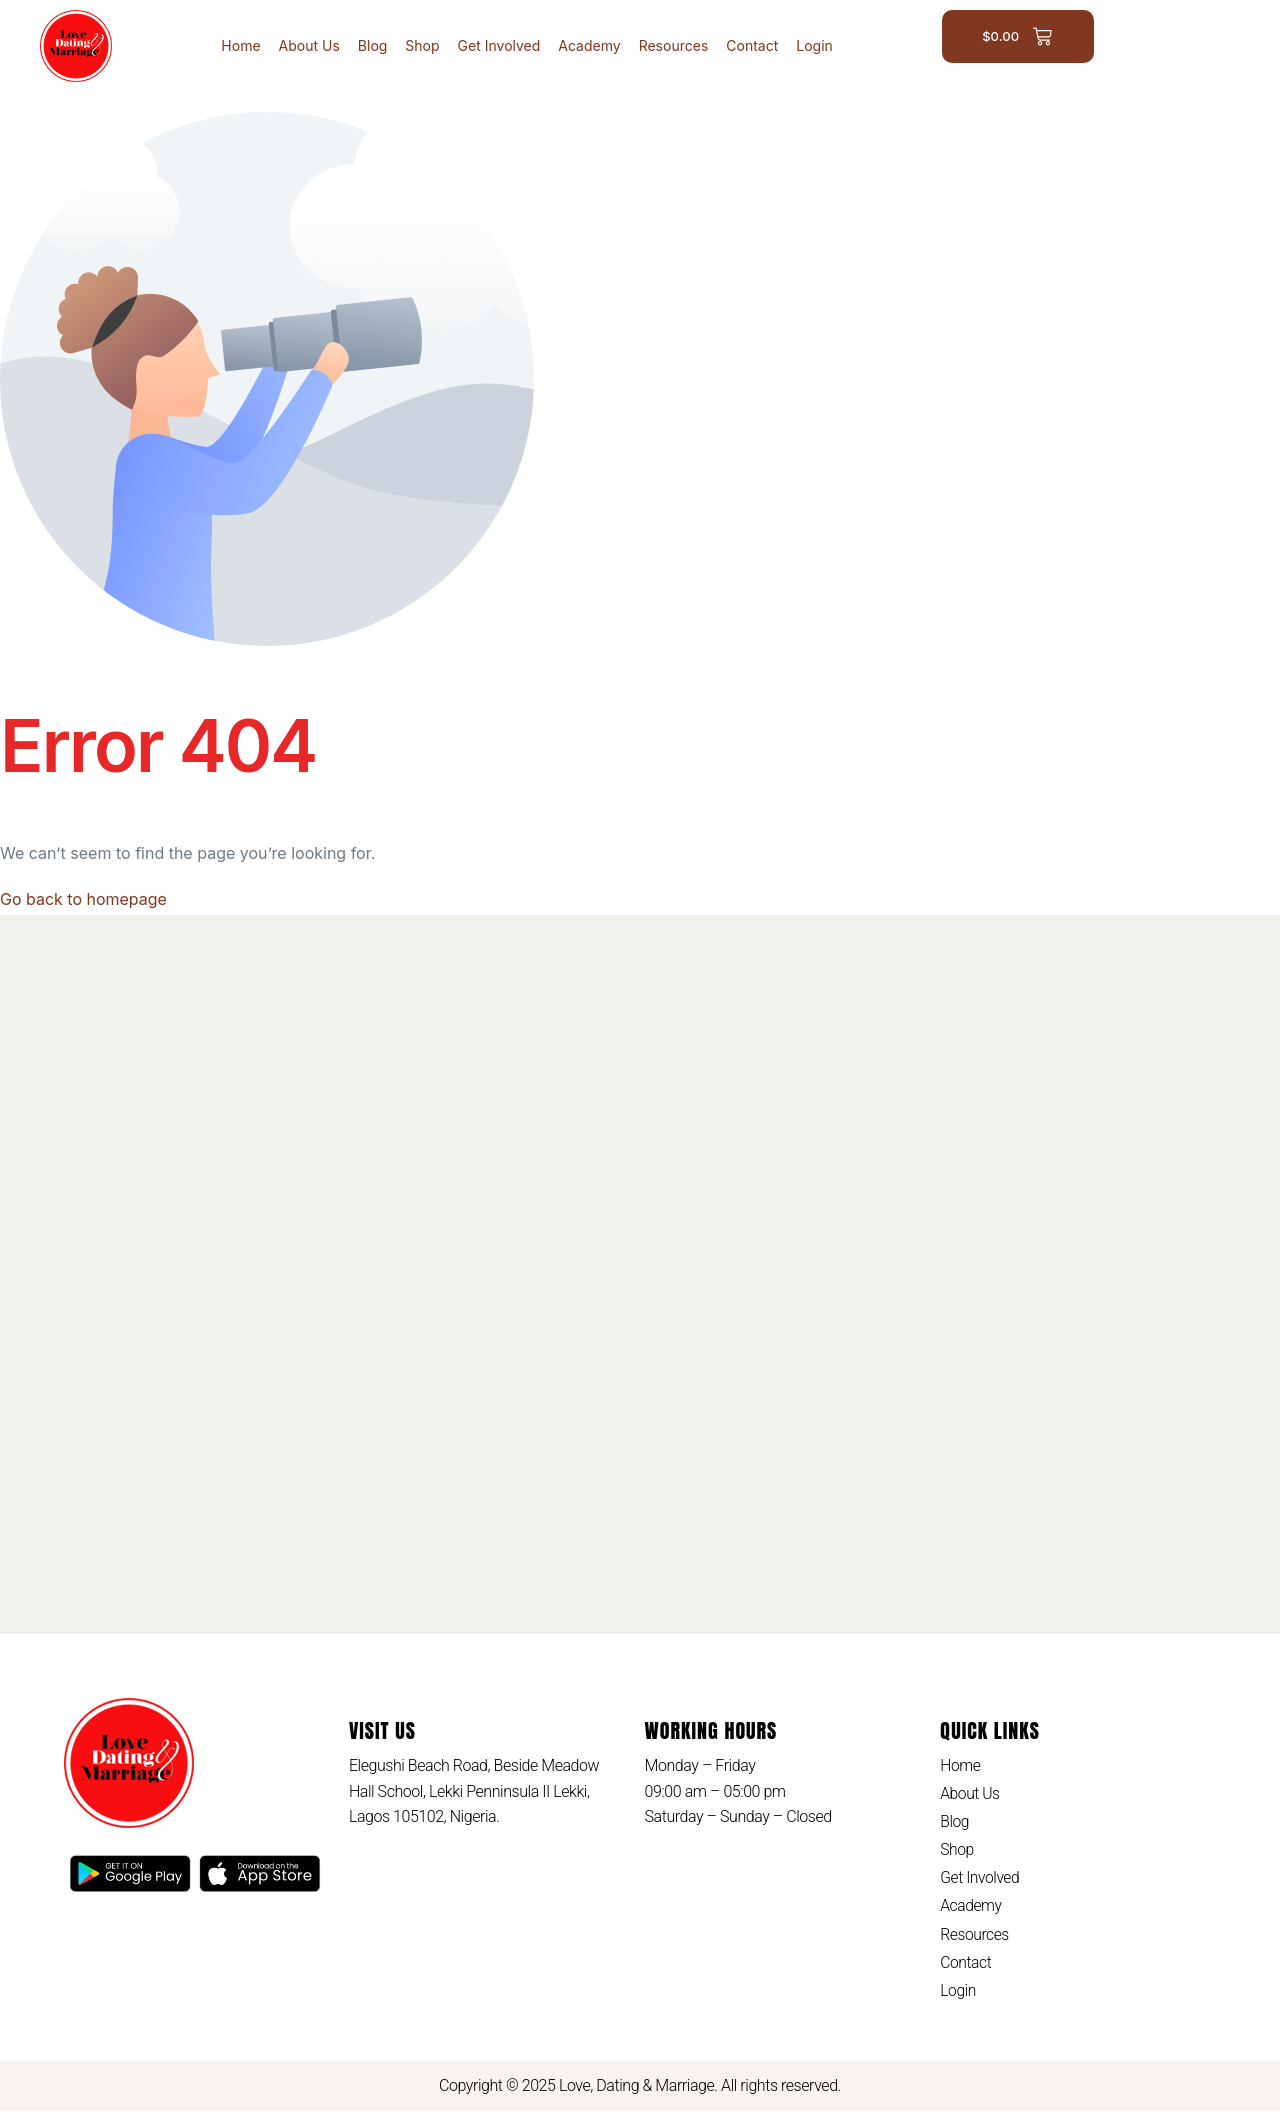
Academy (589, 45)
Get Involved (499, 45)
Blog (373, 45)
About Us (309, 45)
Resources (674, 45)
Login (814, 45)
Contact (752, 45)
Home (240, 45)
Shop (422, 45)
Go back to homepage (83, 899)
